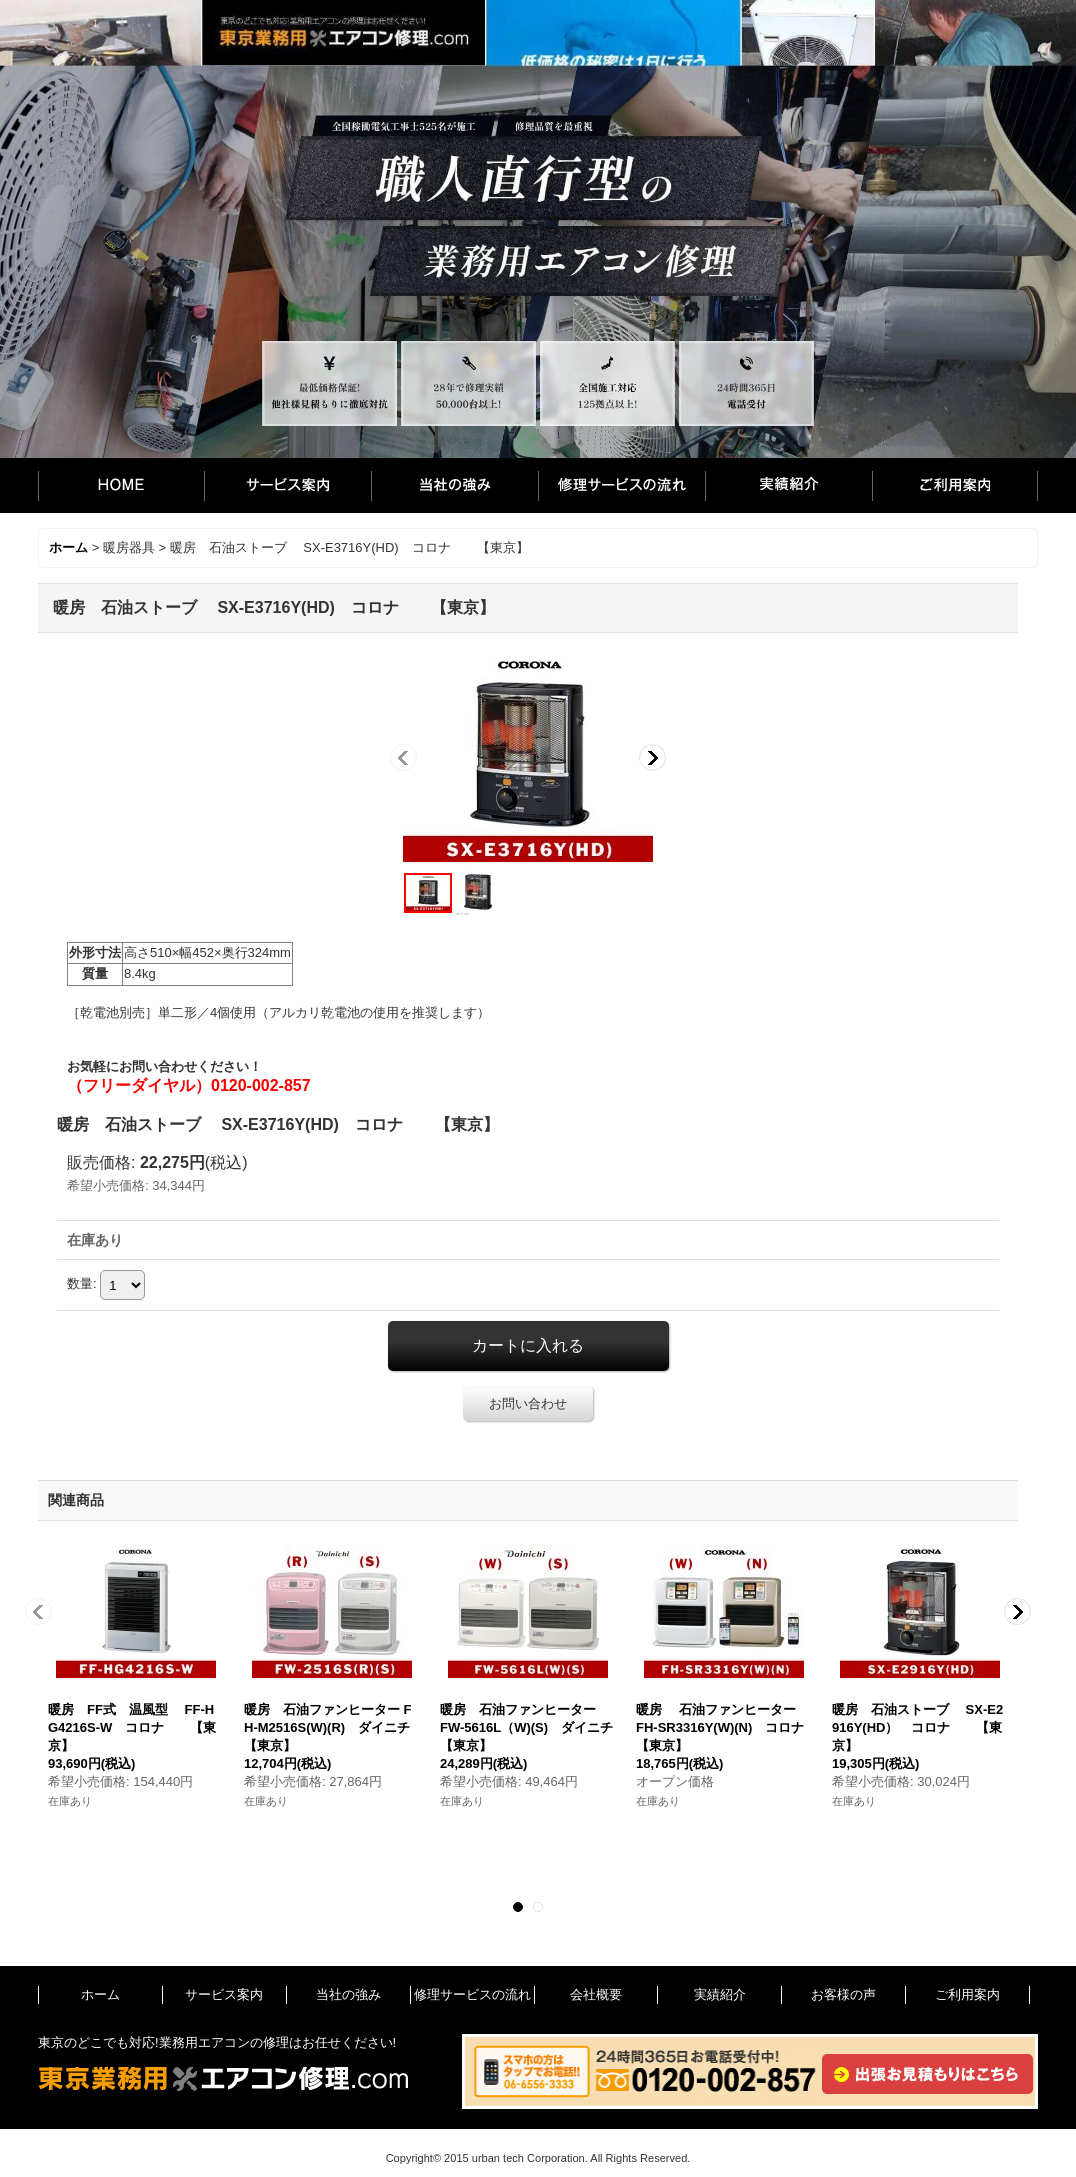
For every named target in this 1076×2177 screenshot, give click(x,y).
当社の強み (454, 485)
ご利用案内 (955, 485)
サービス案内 (287, 485)
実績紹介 (788, 485)
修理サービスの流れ (621, 485)
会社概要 (596, 1994)
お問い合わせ (528, 1403)
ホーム (121, 485)
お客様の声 (843, 1994)
